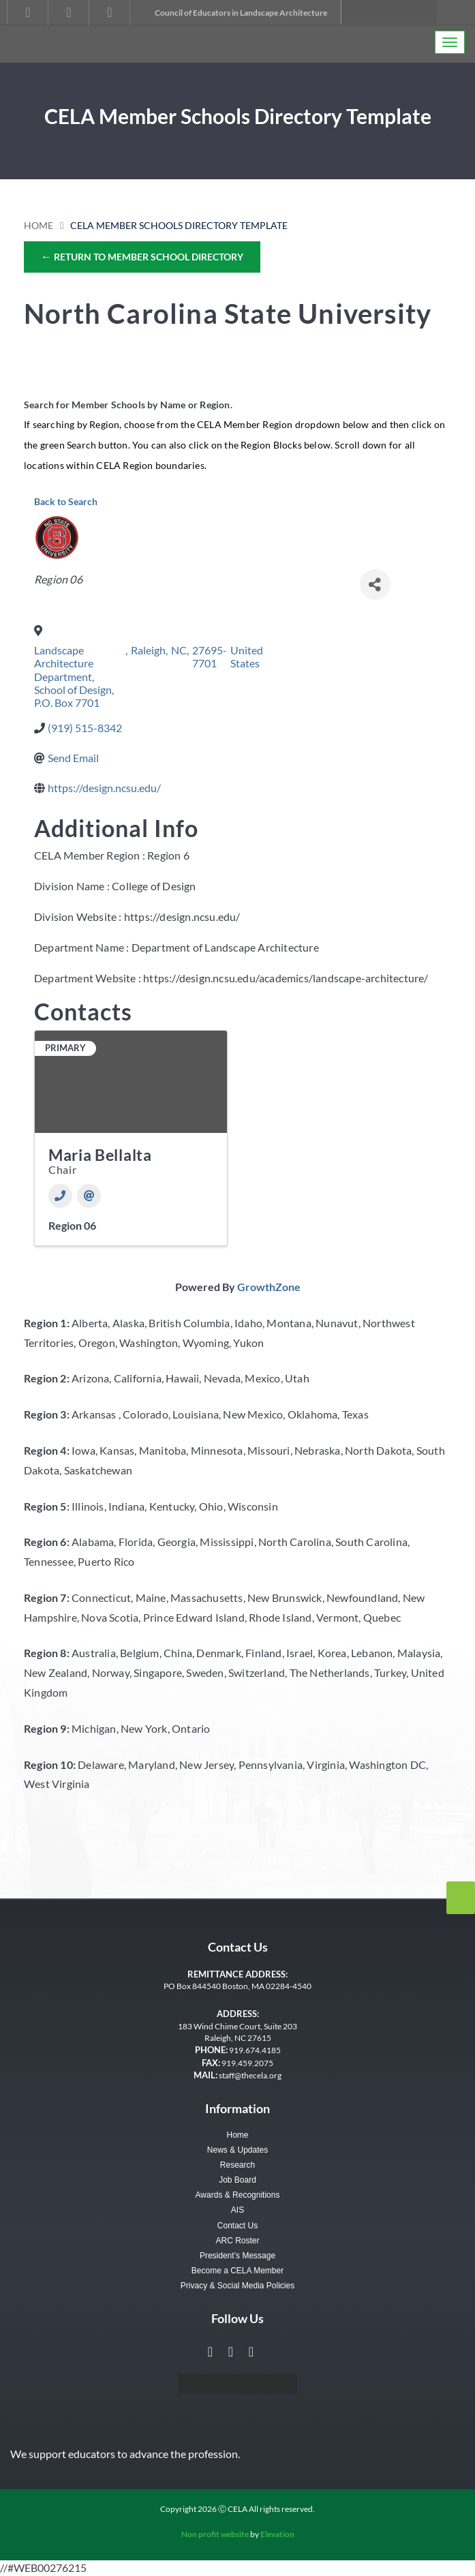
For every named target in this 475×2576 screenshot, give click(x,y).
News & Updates (237, 2150)
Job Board (237, 2180)
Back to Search (65, 501)
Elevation (277, 2534)
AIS (237, 2210)
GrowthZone (269, 1286)
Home (38, 225)
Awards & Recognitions (238, 2195)
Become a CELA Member (237, 2270)
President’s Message (237, 2255)
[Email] (89, 1196)
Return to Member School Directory (142, 255)
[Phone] (60, 1196)
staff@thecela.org (250, 2075)
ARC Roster (237, 2240)
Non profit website (215, 2534)
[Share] (375, 584)
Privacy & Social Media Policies (237, 2285)
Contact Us (237, 2225)
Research (237, 2165)
